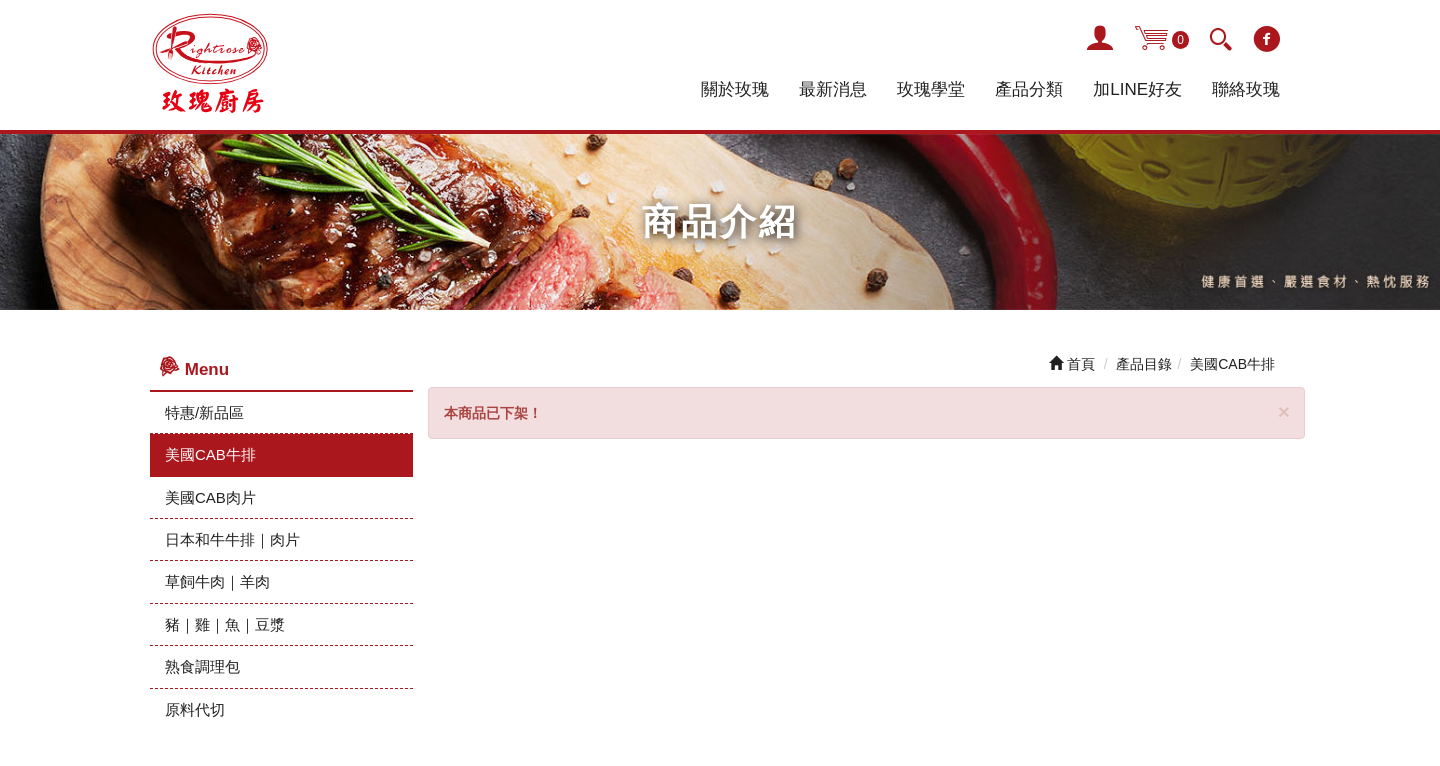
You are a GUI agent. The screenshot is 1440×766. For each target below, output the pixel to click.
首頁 (1072, 364)
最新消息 (833, 89)
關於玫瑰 (735, 89)
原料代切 (195, 709)
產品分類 (1029, 89)
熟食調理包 (202, 666)
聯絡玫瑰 (1246, 89)
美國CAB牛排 (210, 454)
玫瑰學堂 (931, 89)
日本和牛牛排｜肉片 (232, 539)
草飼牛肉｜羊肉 (217, 581)
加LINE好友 (1137, 89)
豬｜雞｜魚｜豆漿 (225, 624)
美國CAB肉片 (210, 497)
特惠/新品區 (204, 412)
